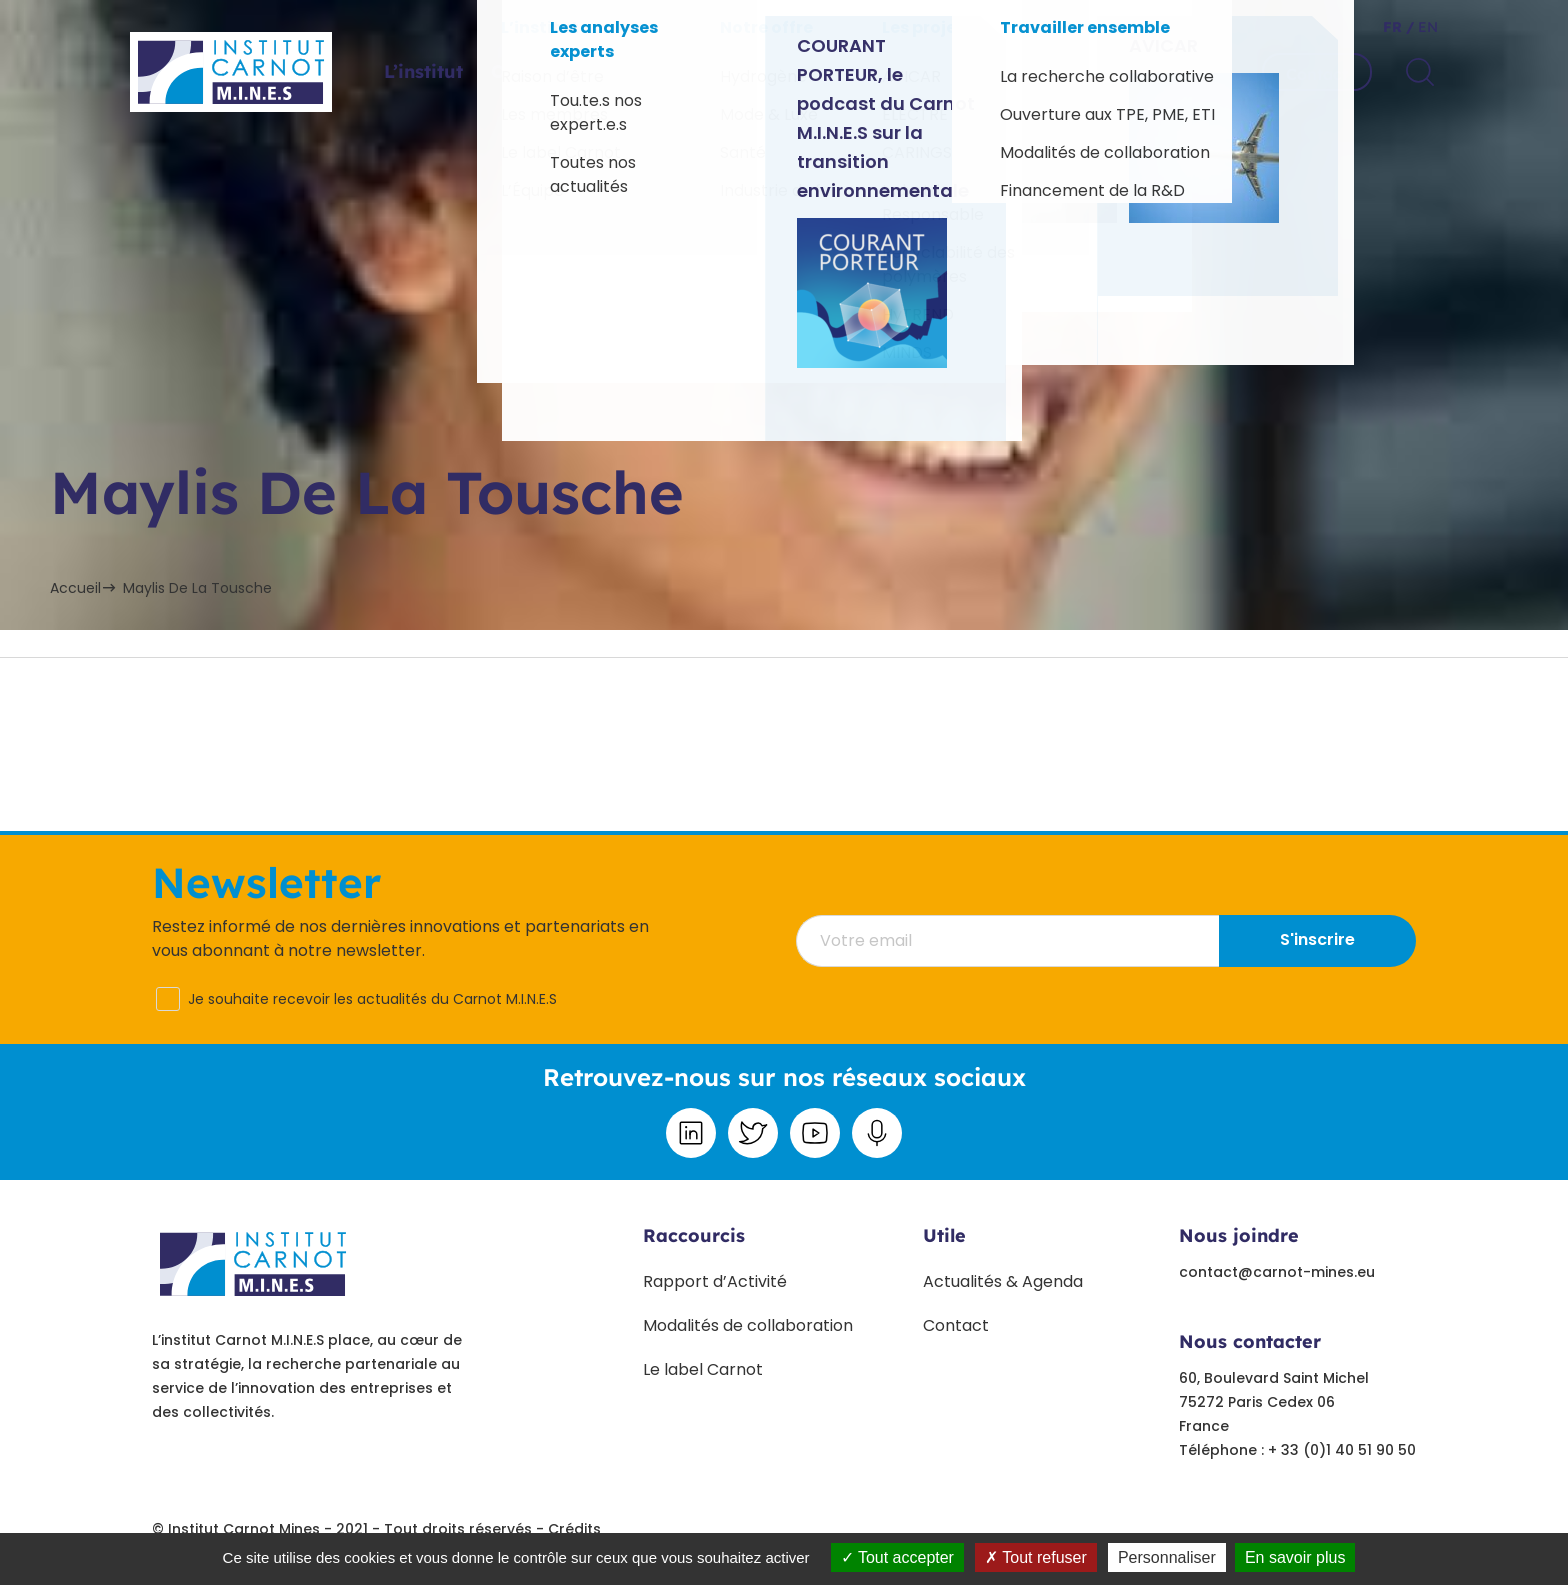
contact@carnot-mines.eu (1277, 1272)
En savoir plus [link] (1295, 1557)
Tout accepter (897, 1557)
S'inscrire (1317, 939)
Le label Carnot (703, 1369)
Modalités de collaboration (748, 1325)
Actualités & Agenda (1003, 1281)
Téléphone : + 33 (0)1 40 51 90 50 (1297, 1450)
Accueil (75, 588)
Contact (1317, 74)
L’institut (423, 72)
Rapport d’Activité (715, 1281)
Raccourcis (694, 1235)
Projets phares (753, 72)
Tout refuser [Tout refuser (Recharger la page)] (1036, 1557)
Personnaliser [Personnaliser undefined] (1167, 1557)
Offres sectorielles (574, 72)
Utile (944, 1235)
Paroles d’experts (928, 72)
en (1426, 27)
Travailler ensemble (1127, 72)
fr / (1398, 27)
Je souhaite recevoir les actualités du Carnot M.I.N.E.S (372, 999)
